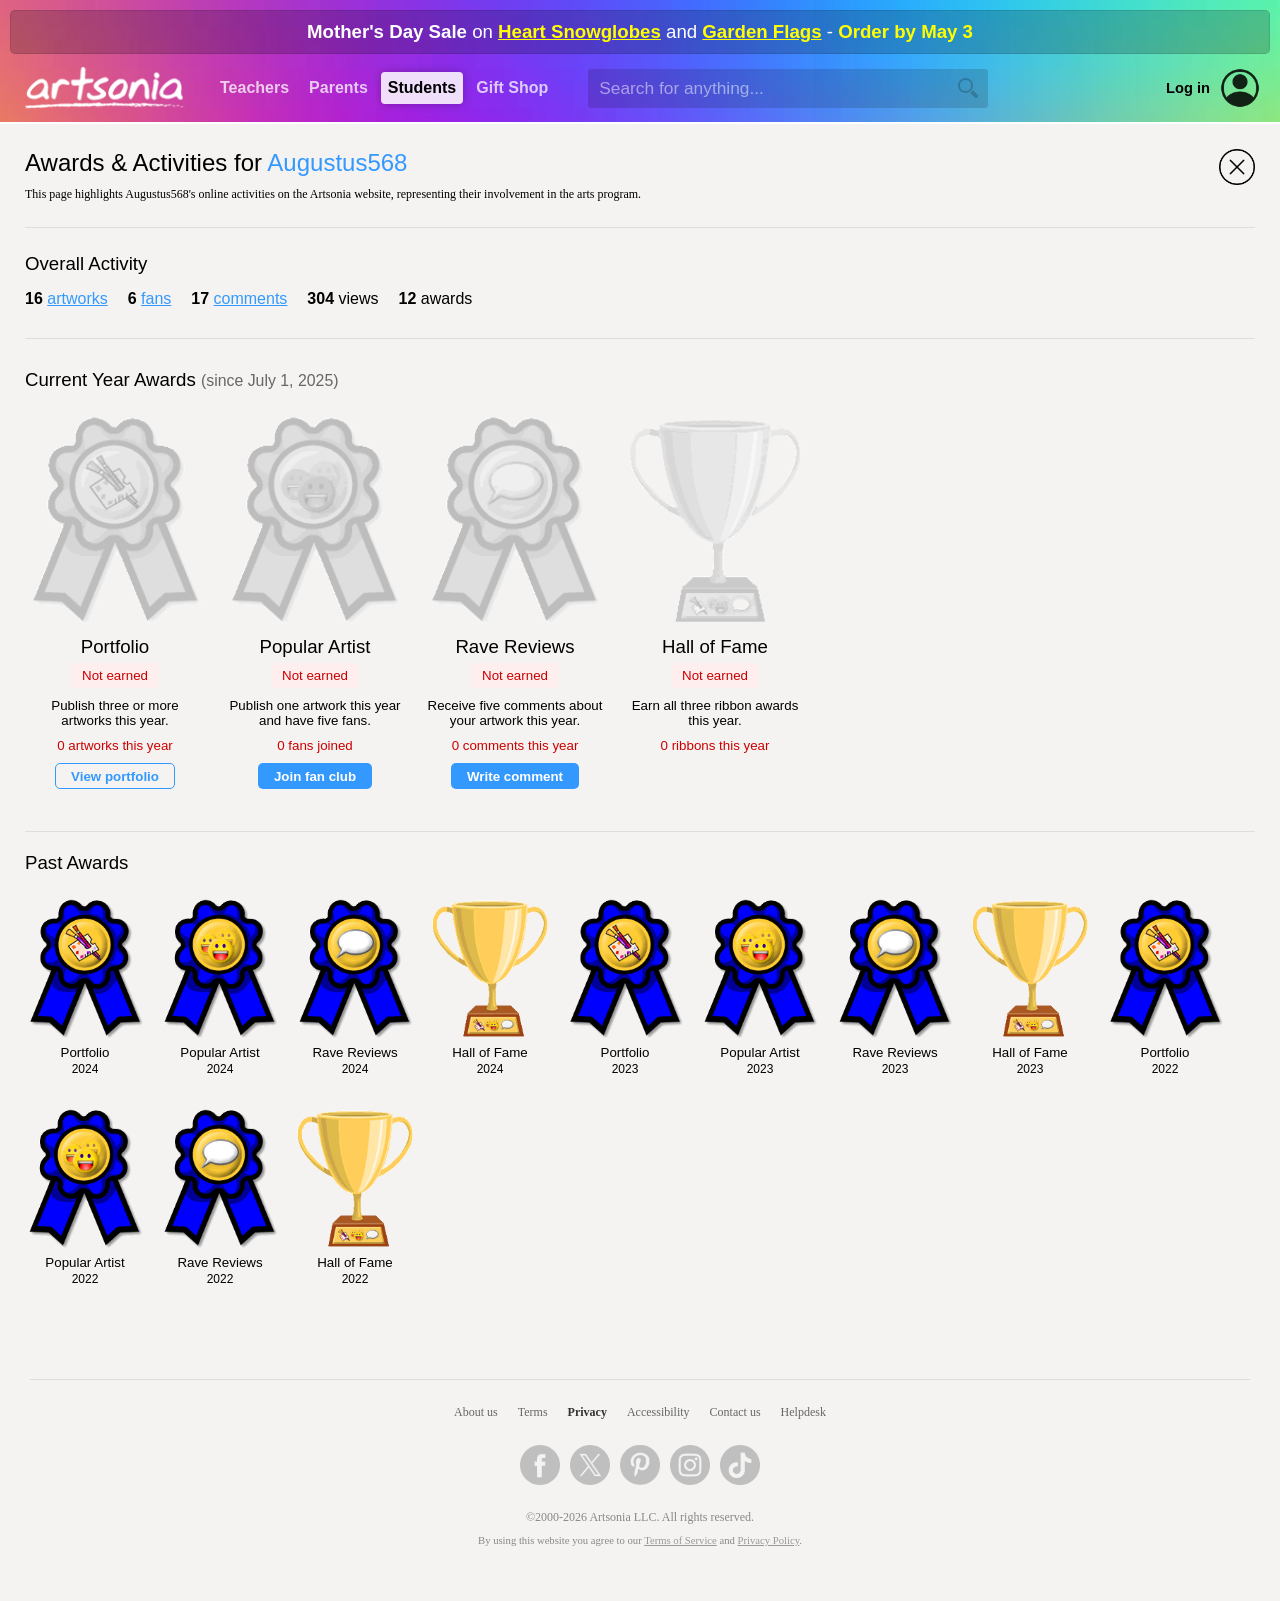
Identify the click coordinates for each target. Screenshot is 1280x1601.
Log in (1188, 88)
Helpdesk (803, 1412)
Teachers (254, 87)
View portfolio (115, 776)
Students (422, 87)
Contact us (735, 1412)
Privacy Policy (769, 1540)
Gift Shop (512, 87)
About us (476, 1412)
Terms (533, 1412)
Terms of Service (680, 1540)
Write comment (515, 776)
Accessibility (658, 1412)
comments (251, 298)
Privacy (587, 1412)
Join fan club (315, 776)
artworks (77, 298)
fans (156, 298)
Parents (338, 87)
